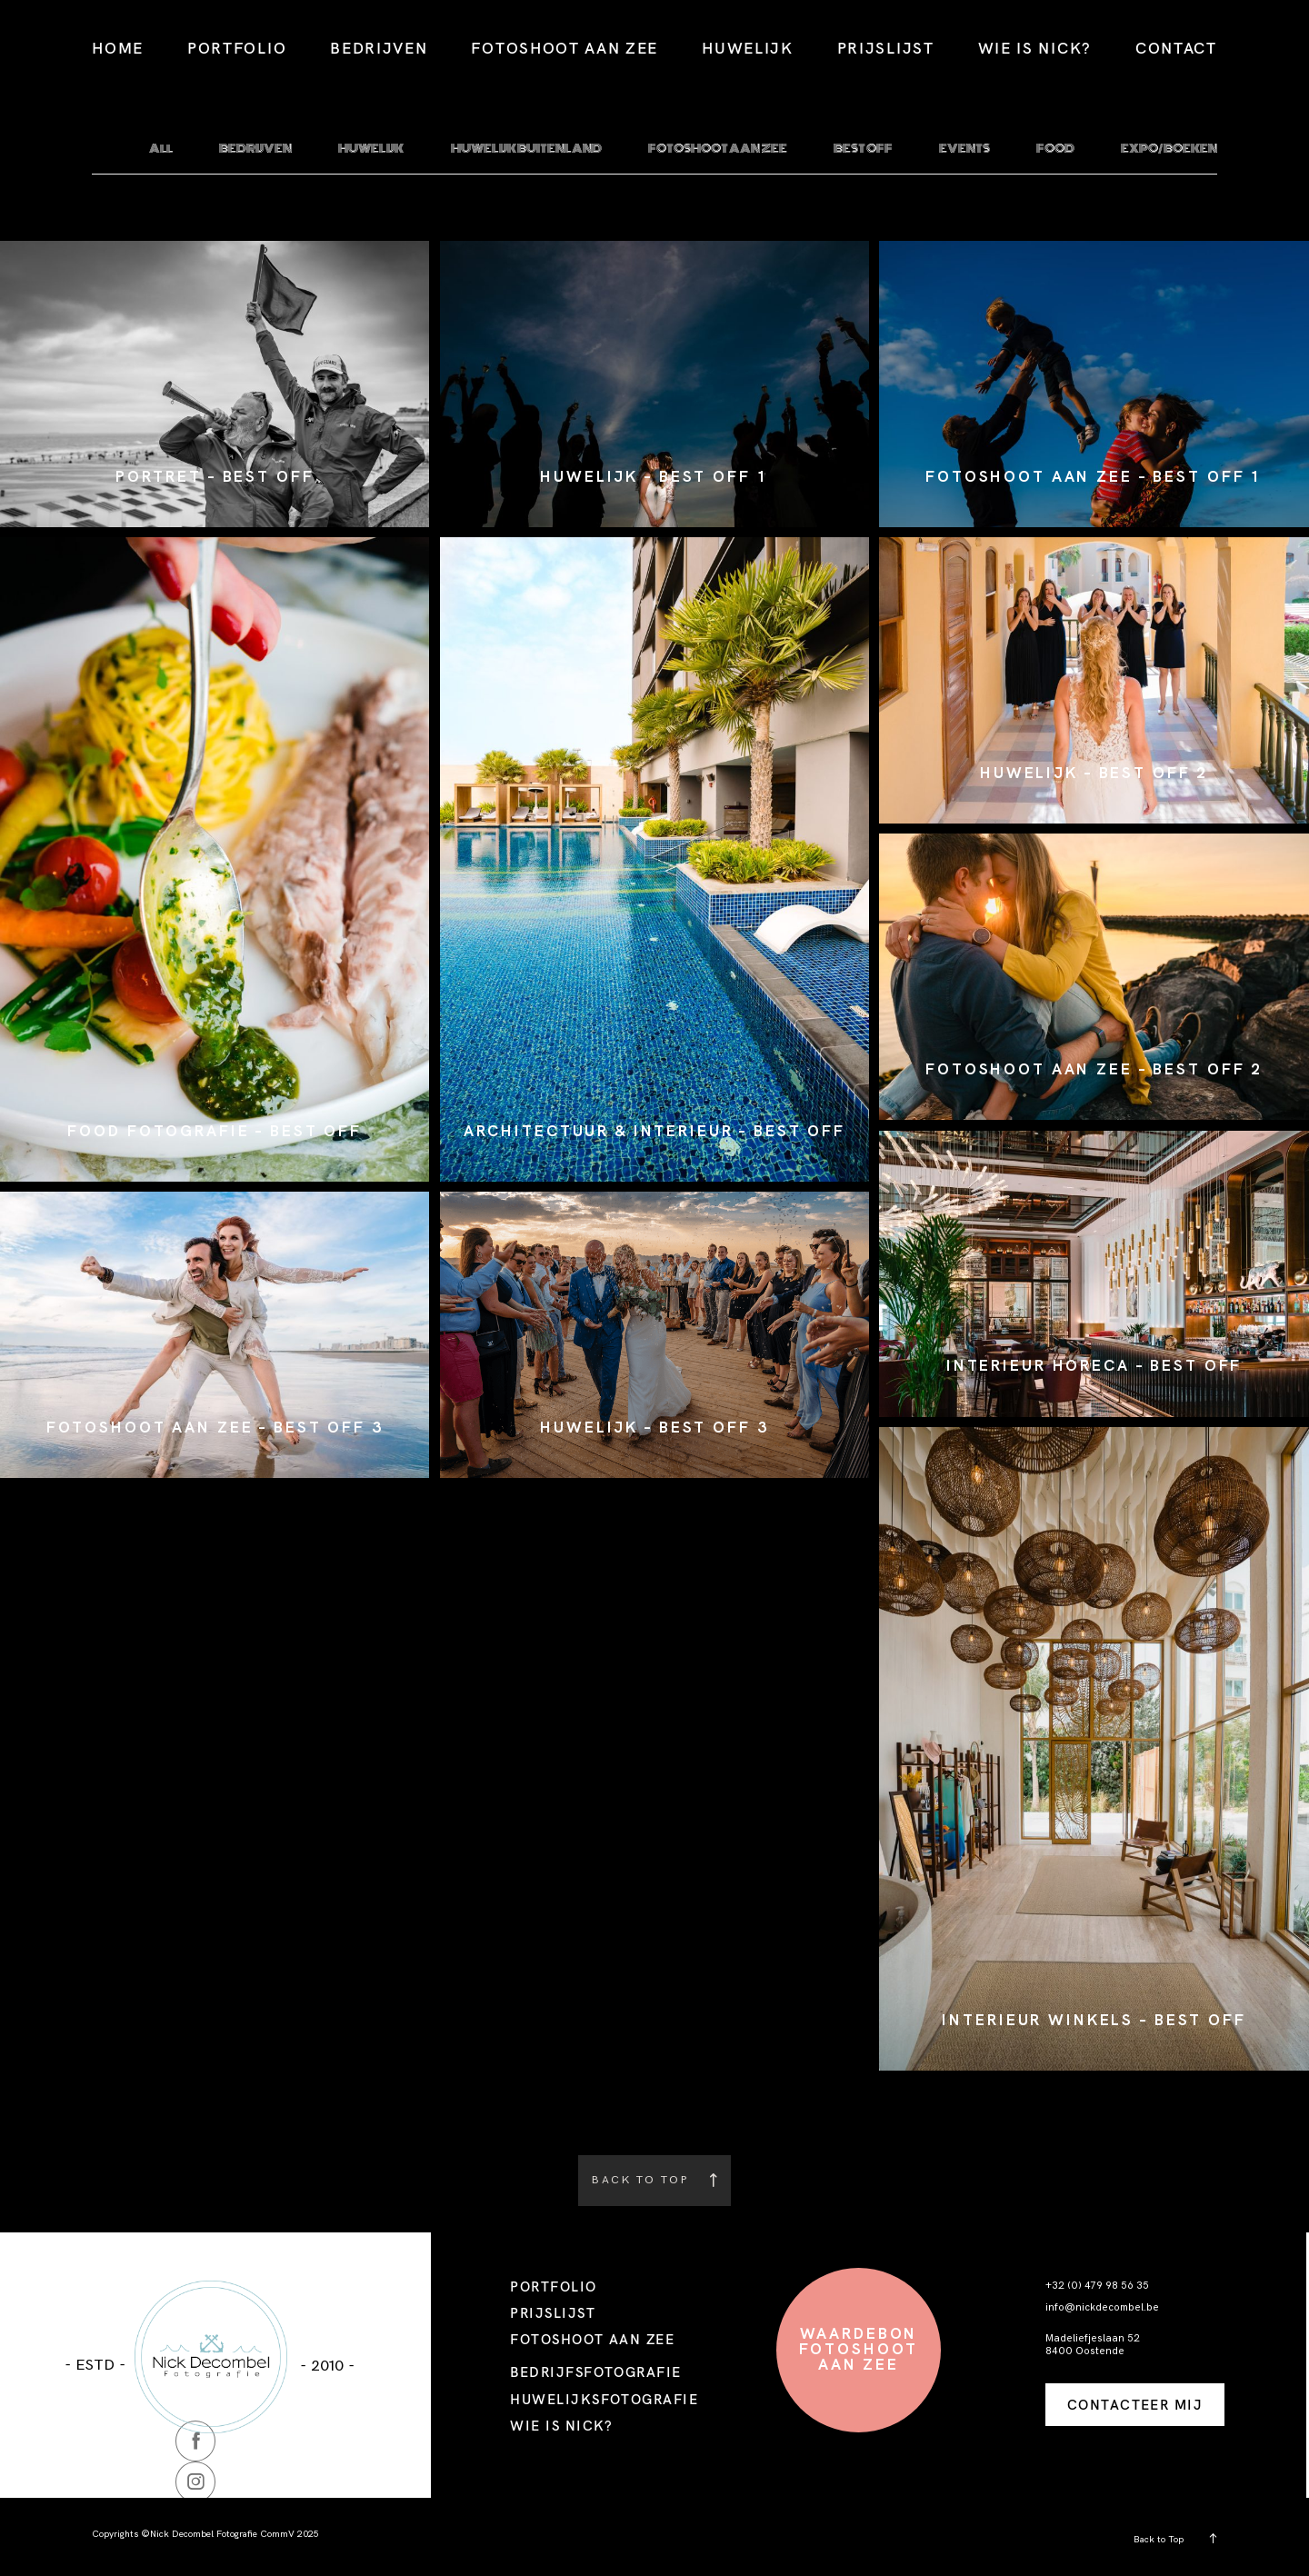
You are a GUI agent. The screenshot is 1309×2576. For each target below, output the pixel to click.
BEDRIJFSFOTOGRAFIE (595, 2372)
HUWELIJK (748, 47)
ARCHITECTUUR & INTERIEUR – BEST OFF (654, 1131)
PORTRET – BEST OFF (215, 476)
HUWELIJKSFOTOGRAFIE (604, 2399)
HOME (118, 47)
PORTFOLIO (236, 47)
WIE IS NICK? (1035, 47)
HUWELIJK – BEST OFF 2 (1094, 773)
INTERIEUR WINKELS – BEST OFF (1093, 2020)
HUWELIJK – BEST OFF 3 (654, 1427)
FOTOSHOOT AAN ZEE (564, 47)
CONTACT (1176, 47)
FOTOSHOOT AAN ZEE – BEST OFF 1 (1094, 476)
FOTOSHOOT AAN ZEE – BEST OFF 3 (215, 1427)
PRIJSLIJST (885, 47)
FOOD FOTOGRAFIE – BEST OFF (214, 1131)
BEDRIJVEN (378, 47)
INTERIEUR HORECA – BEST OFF (1094, 1365)
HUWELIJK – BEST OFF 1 (654, 476)
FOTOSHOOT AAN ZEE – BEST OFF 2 (1094, 1069)
